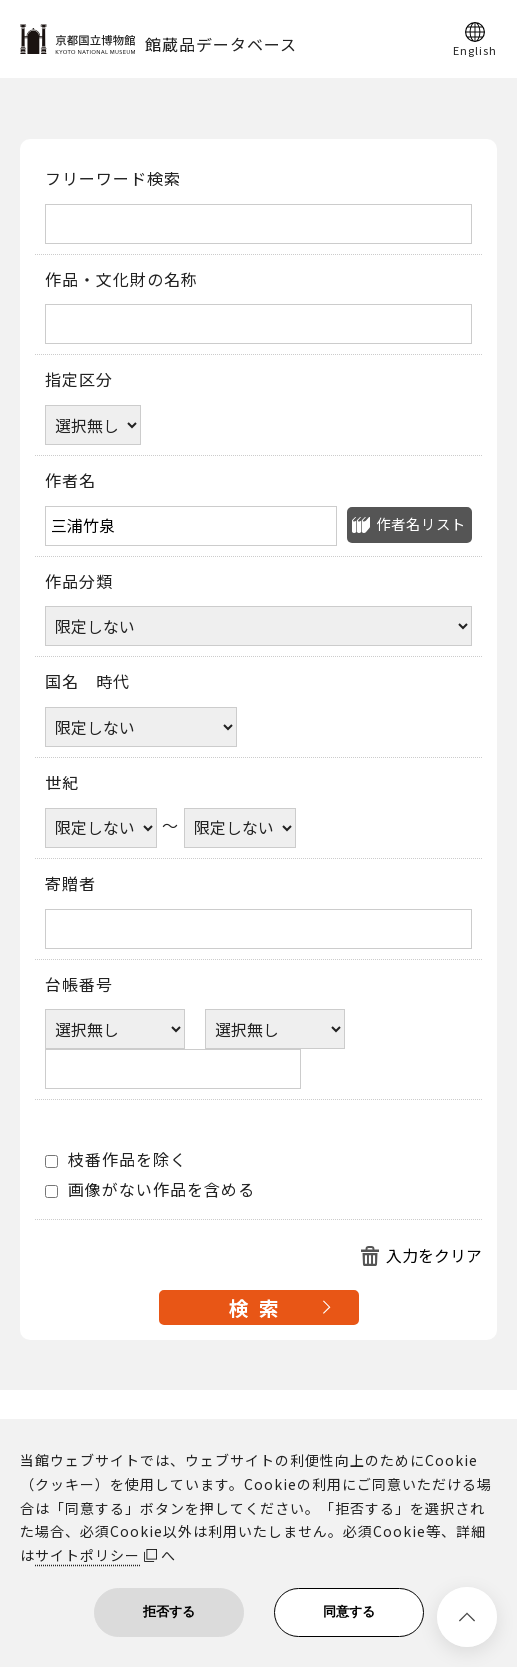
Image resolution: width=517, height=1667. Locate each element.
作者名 (70, 481)
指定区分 (79, 380)
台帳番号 (79, 985)
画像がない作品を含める (150, 1190)
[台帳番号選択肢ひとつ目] (115, 1029)
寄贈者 (70, 884)
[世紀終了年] (240, 828)
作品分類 (79, 582)
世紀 (62, 783)
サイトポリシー (87, 1555)
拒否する (169, 1611)
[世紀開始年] (101, 828)
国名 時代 (87, 682)
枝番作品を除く (116, 1160)
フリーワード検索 (113, 179)
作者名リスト (421, 523)
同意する (349, 1611)
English (475, 49)
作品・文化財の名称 (121, 280)
